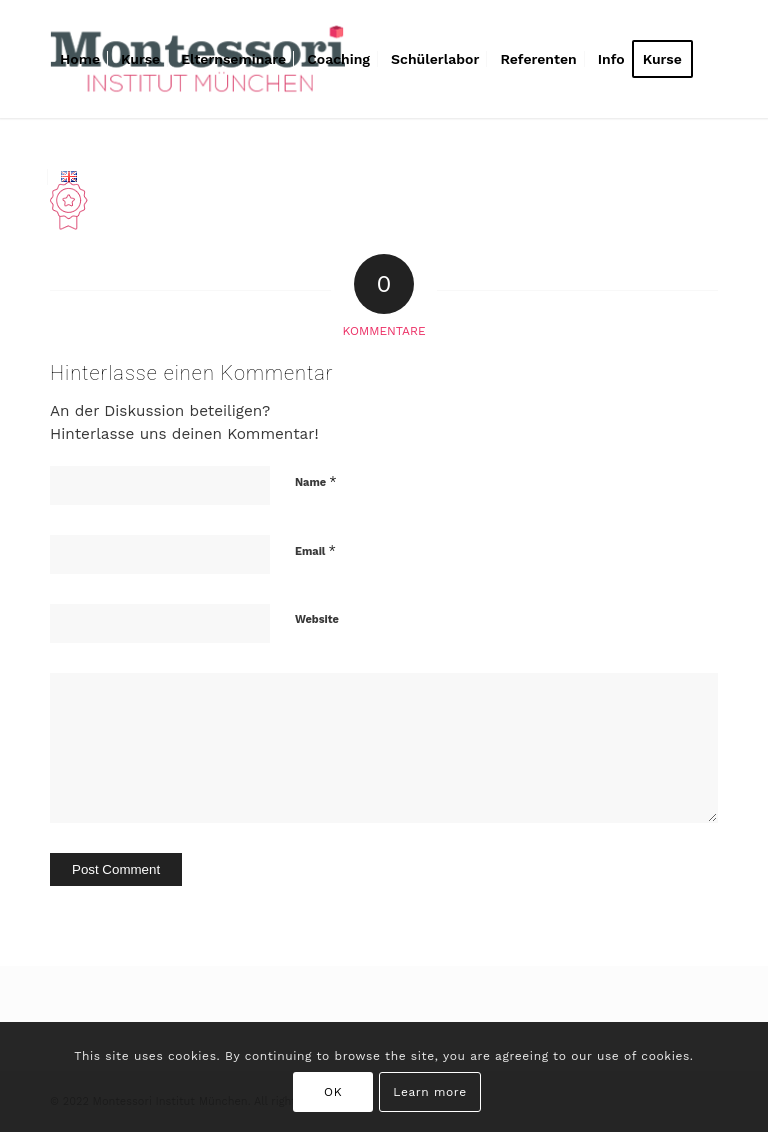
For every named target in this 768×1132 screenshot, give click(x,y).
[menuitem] (80, 59)
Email (315, 550)
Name (316, 481)
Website (317, 619)
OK (333, 1092)
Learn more (429, 1092)
